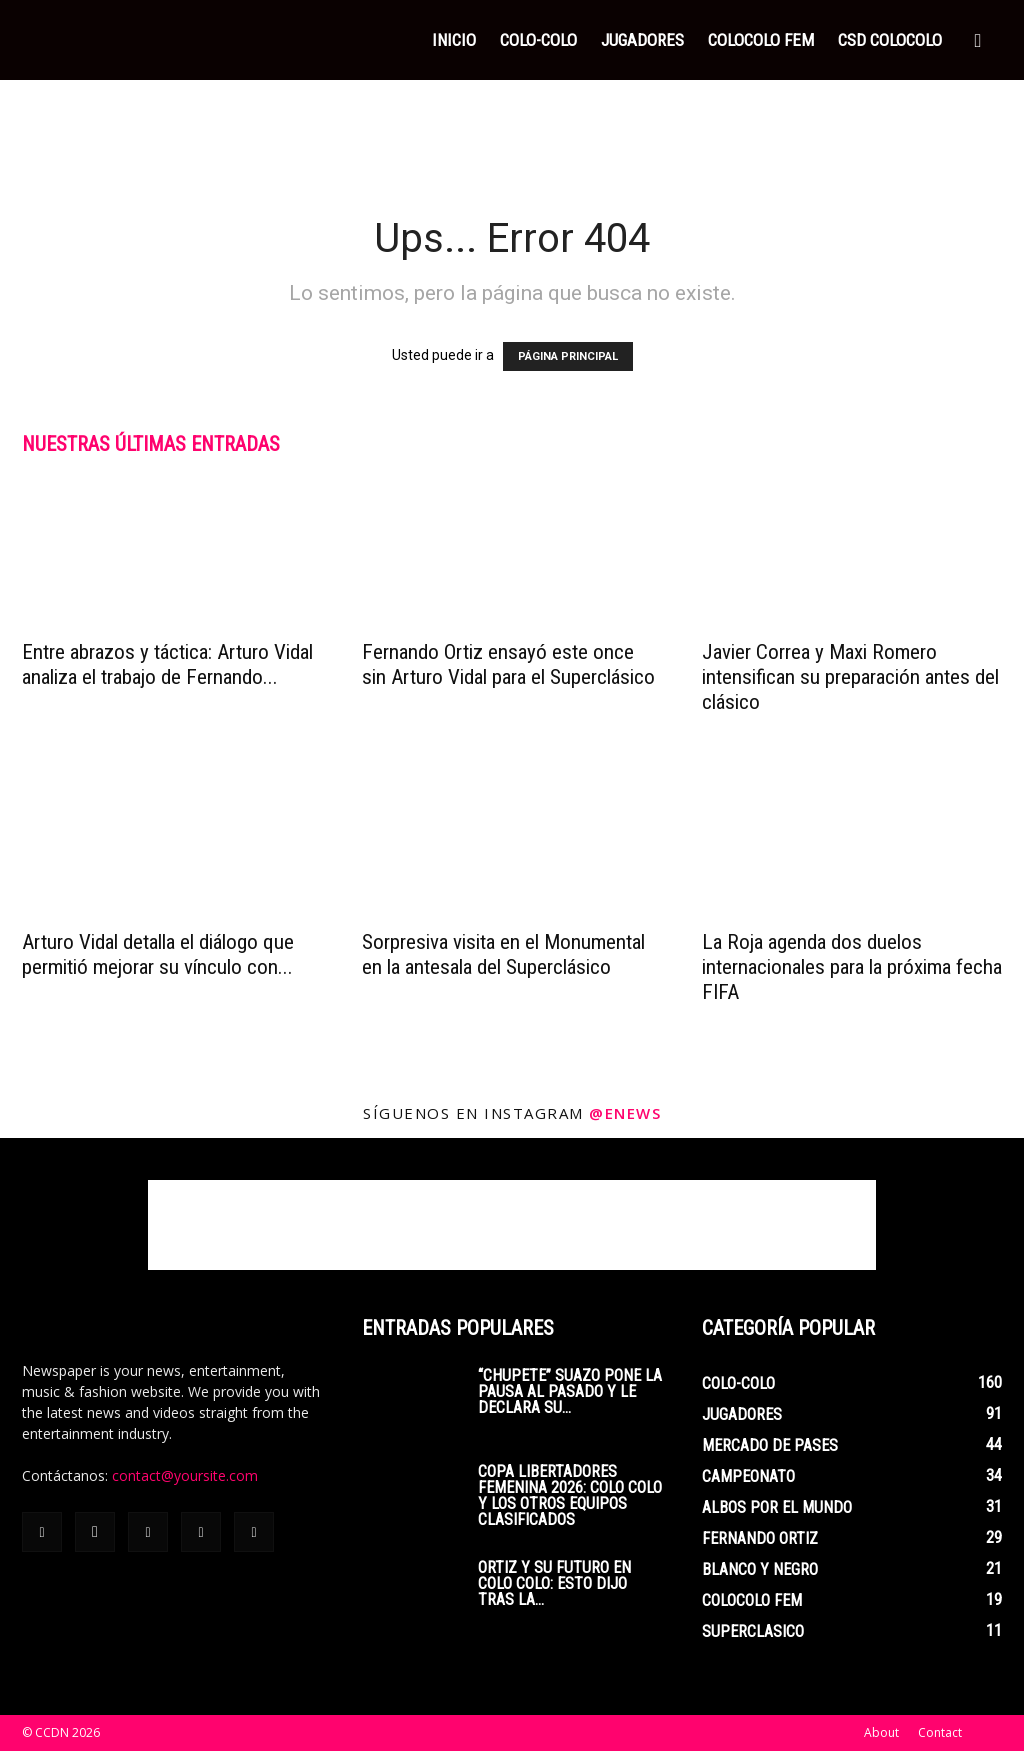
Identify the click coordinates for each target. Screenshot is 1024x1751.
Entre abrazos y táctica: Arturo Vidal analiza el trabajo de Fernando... (167, 664)
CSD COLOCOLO (890, 40)
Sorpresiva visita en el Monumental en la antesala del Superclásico (503, 954)
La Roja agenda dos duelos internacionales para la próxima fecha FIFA (852, 967)
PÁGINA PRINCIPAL (568, 356)
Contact (940, 1732)
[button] (978, 41)
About (881, 1732)
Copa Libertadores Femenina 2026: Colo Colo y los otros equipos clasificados (570, 1495)
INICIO (454, 40)
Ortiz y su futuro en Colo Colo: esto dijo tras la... (554, 1583)
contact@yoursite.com (185, 1475)
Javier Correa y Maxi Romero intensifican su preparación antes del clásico (850, 677)
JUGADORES (642, 40)
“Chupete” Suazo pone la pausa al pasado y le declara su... (570, 1391)
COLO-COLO (538, 40)
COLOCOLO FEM (761, 40)
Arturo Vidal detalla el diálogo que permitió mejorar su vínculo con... (158, 954)
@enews (625, 1113)
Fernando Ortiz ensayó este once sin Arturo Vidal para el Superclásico (508, 664)
